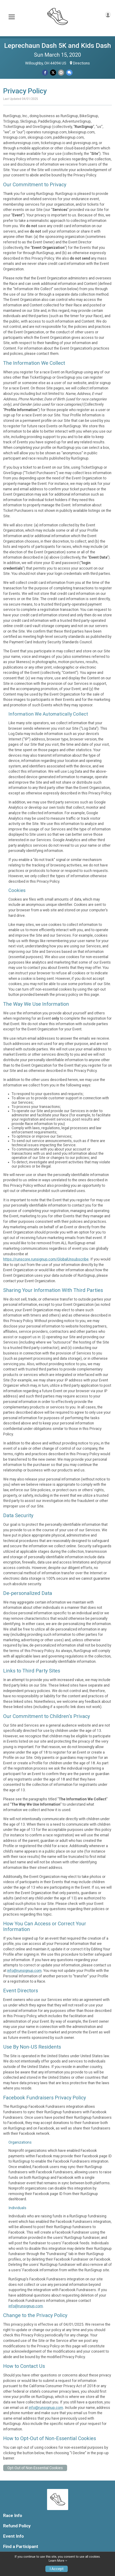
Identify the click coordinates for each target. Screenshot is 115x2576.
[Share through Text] (69, 73)
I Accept (57, 2569)
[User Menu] (108, 14)
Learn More (56, 2561)
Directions (81, 63)
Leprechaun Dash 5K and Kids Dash (57, 46)
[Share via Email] (61, 73)
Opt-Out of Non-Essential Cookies (35, 2468)
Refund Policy (17, 2526)
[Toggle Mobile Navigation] (11, 17)
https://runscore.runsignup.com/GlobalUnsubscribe (46, 1259)
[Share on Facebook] (45, 73)
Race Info (12, 2515)
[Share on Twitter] (53, 73)
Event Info (13, 2536)
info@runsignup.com (24, 1971)
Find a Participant (20, 2546)
